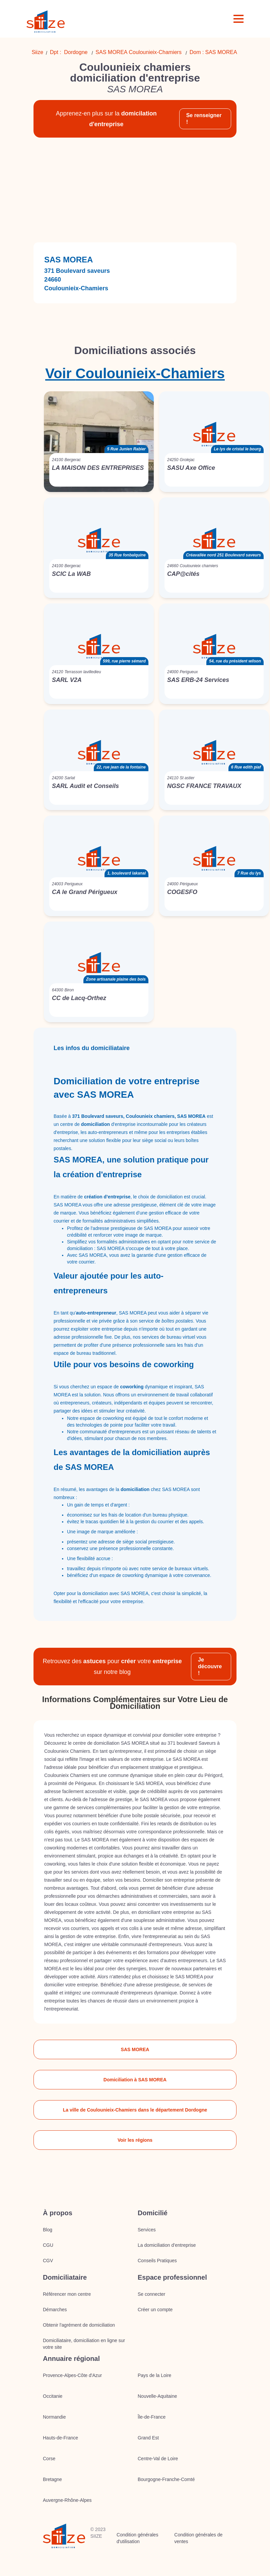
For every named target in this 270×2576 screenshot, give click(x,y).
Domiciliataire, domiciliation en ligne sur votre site (84, 2344)
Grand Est (148, 2437)
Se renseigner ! (204, 118)
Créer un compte (155, 2309)
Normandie (54, 2417)
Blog (47, 2229)
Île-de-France (151, 2417)
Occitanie (52, 2396)
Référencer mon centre (67, 2294)
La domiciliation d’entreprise (167, 2245)
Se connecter (151, 2294)
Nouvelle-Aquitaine (157, 2396)
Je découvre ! (210, 1666)
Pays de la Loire (154, 2375)
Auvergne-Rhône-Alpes (67, 2500)
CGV (48, 2260)
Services (147, 2229)
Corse (49, 2458)
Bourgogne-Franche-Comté (166, 2479)
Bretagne (52, 2479)
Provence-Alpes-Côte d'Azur (72, 2375)
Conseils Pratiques (157, 2260)
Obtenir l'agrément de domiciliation (79, 2325)
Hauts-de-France (60, 2437)
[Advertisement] (135, 190)
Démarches (55, 2309)
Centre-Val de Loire (158, 2458)
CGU (48, 2245)
